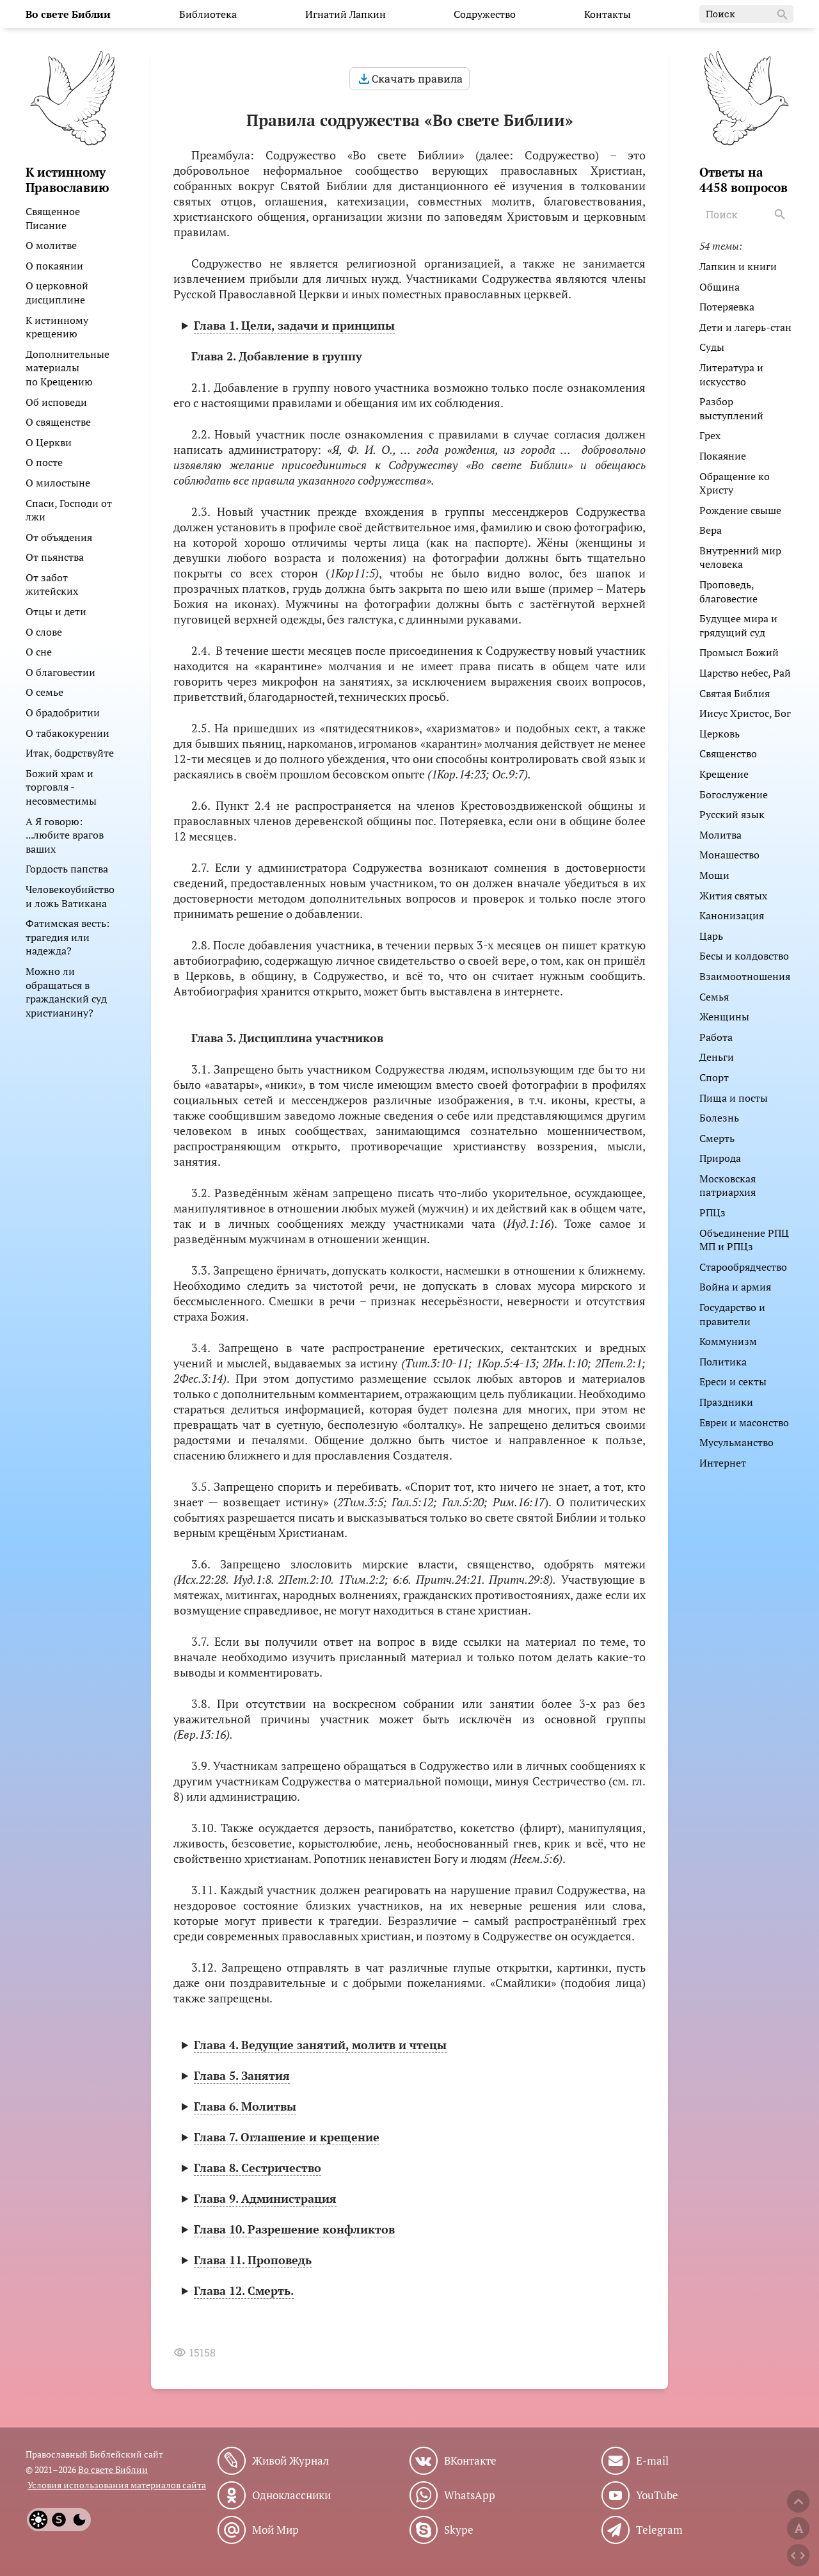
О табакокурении (67, 733)
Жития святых (733, 896)
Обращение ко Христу (734, 483)
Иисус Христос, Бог (745, 713)
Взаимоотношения (744, 976)
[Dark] (79, 2519)
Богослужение (733, 794)
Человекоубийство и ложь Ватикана (70, 896)
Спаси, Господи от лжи (69, 510)
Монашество (729, 855)
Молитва (720, 835)
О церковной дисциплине (57, 292)
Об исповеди (56, 402)
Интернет (722, 1463)
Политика (723, 1362)
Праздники (726, 1402)
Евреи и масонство (744, 1422)
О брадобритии (63, 712)
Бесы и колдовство (744, 956)
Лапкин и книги (738, 266)
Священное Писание (53, 218)
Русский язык (732, 814)
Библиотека (208, 14)
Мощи (714, 875)
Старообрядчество (743, 1267)
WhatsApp (469, 2495)
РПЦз (712, 1212)
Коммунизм (728, 1341)
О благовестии (60, 672)
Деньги (716, 1057)
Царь (711, 936)
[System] (59, 2519)
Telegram (659, 2530)
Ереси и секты (733, 1381)
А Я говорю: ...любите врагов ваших (65, 835)
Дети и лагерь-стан (745, 327)
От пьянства (55, 557)
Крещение (724, 774)
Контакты (607, 14)
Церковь (719, 734)
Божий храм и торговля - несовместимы (61, 787)
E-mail (652, 2461)
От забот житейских (52, 584)
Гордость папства (67, 869)
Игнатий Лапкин (345, 14)
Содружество (485, 14)
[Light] (38, 2519)
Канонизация (731, 915)
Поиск (748, 15)
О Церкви (49, 442)
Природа (720, 1158)
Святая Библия (734, 693)
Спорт (714, 1077)
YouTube (657, 2495)
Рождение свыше (740, 510)
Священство (728, 753)
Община (719, 287)
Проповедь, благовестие (728, 591)
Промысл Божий (739, 652)
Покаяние (722, 456)
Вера (710, 530)
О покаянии (54, 266)
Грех (709, 435)
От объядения (59, 537)
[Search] (781, 214)
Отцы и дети (56, 611)
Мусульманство (736, 1442)
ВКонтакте (470, 2461)
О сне (39, 652)
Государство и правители (732, 1314)
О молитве (51, 245)
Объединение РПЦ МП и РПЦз (744, 1240)
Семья (714, 997)
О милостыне (58, 483)
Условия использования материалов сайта (117, 2485)
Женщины (724, 1017)
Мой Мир (275, 2530)
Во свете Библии (113, 2469)
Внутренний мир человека (740, 557)
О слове (44, 632)
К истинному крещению (57, 327)
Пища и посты (733, 1098)
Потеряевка (726, 307)
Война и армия (735, 1287)
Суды (711, 347)
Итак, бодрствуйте (70, 753)
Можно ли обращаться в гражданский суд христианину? (66, 992)
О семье (44, 692)
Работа (716, 1037)
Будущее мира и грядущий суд (738, 625)
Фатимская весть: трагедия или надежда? (67, 937)
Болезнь (719, 1118)
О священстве (58, 422)
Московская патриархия (727, 1185)
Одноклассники (291, 2495)
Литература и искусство (731, 374)
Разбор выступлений (731, 408)
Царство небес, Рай (745, 673)
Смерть (717, 1138)
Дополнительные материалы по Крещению (67, 368)
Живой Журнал (290, 2461)
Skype (458, 2530)
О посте (44, 462)
